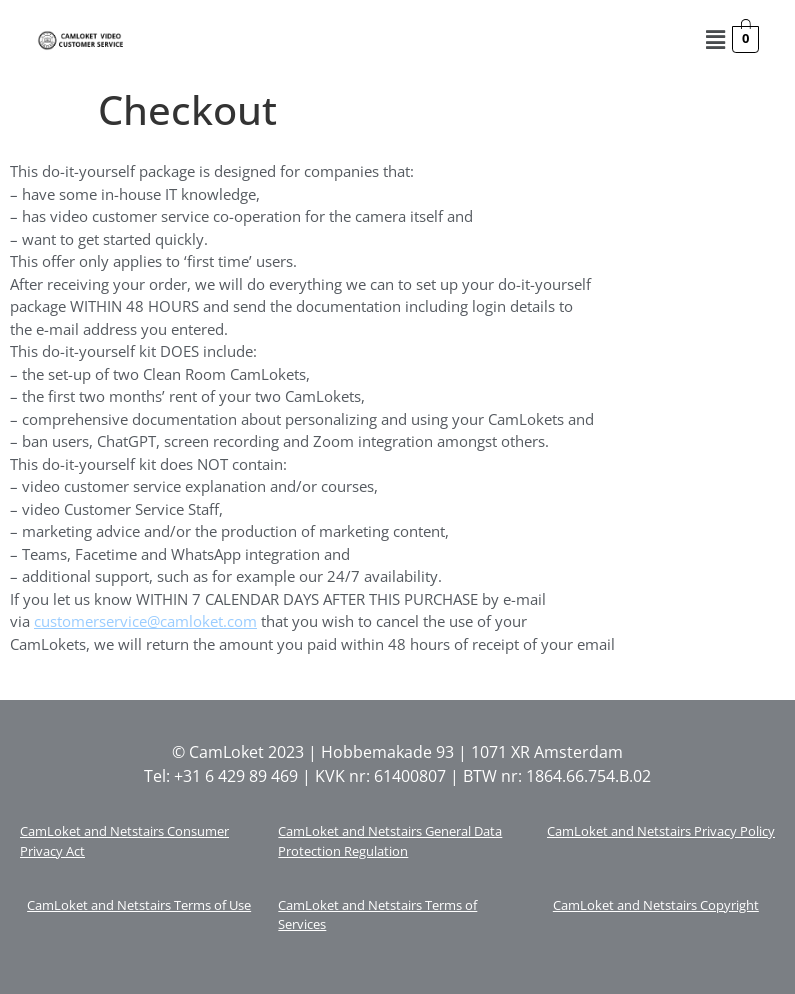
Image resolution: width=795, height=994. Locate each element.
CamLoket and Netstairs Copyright (656, 905)
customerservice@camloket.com (145, 621)
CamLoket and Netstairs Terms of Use (139, 905)
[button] (715, 39)
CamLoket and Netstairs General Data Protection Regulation (390, 841)
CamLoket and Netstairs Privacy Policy (661, 831)
